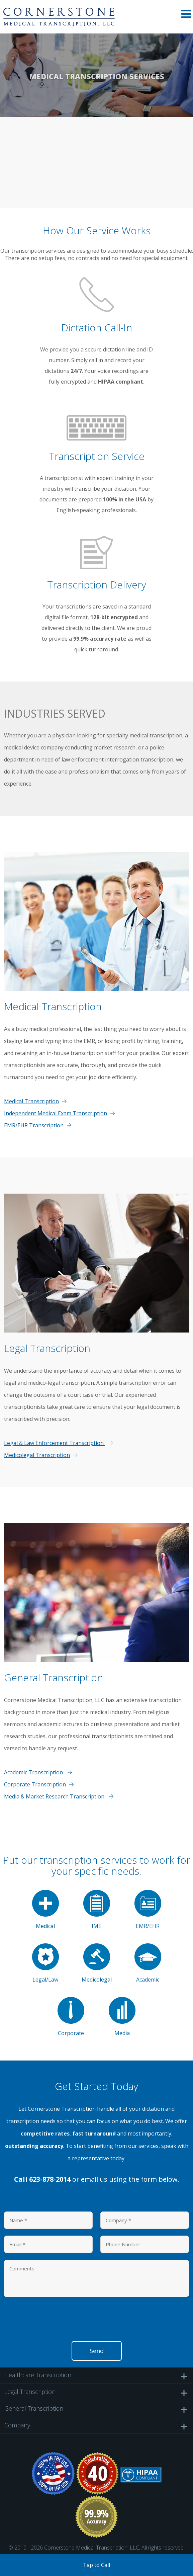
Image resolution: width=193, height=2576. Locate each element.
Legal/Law (45, 1963)
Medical (45, 1910)
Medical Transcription (31, 1101)
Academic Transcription (34, 1772)
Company (95, 2425)
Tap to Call (96, 2565)
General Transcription (95, 2408)
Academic (147, 1963)
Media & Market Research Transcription (55, 1796)
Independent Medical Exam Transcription (55, 1113)
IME (96, 1910)
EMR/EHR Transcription (34, 1125)
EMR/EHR (147, 1910)
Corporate (71, 2017)
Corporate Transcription (35, 1784)
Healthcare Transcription (95, 2375)
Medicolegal (97, 1963)
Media (122, 2017)
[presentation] (55, 2321)
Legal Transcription (95, 2392)
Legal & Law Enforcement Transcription (54, 1443)
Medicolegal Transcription (37, 1455)
